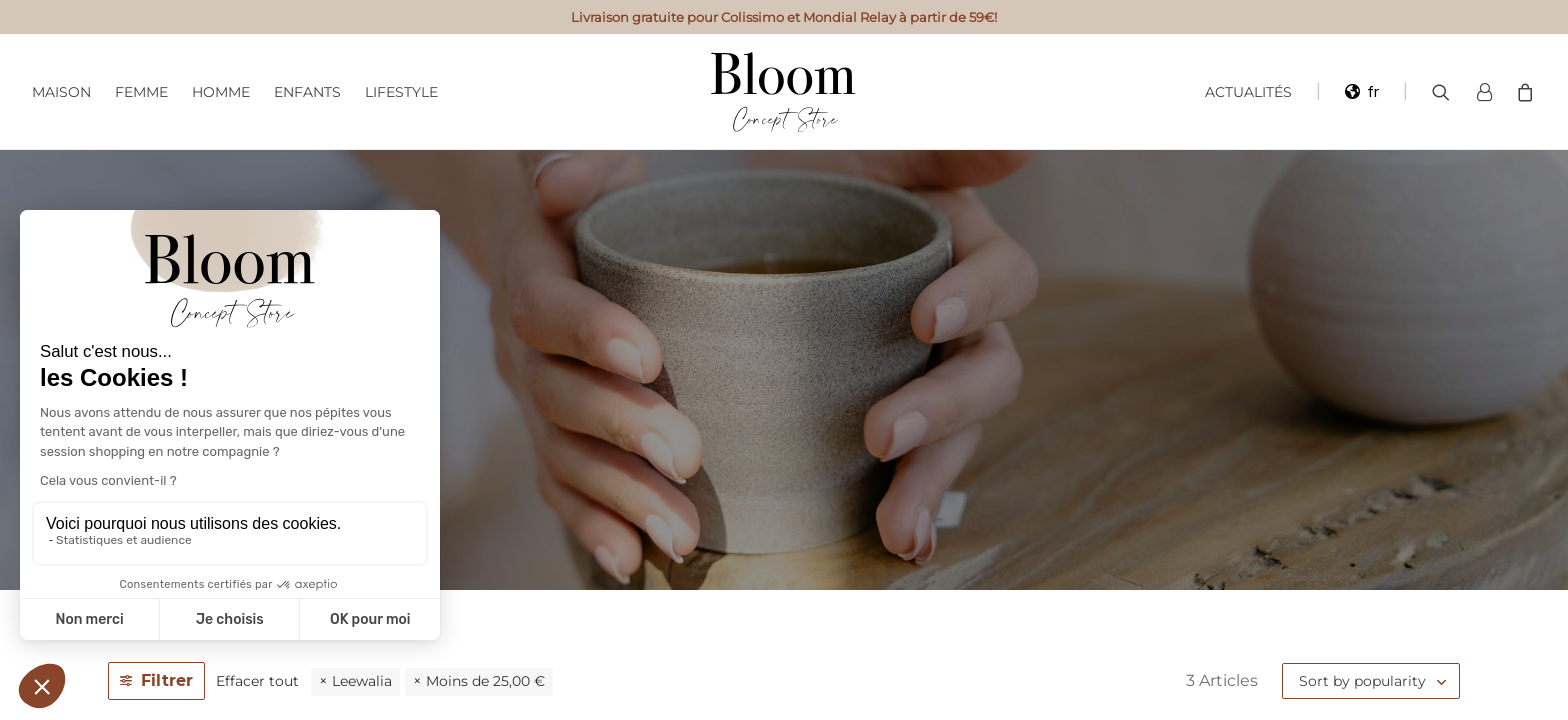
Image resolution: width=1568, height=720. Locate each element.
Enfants (307, 92)
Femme (141, 92)
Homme (221, 92)
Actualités (1248, 92)
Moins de (485, 681)
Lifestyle (401, 92)
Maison (61, 92)
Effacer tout (257, 681)
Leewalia (362, 681)
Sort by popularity (1362, 681)
